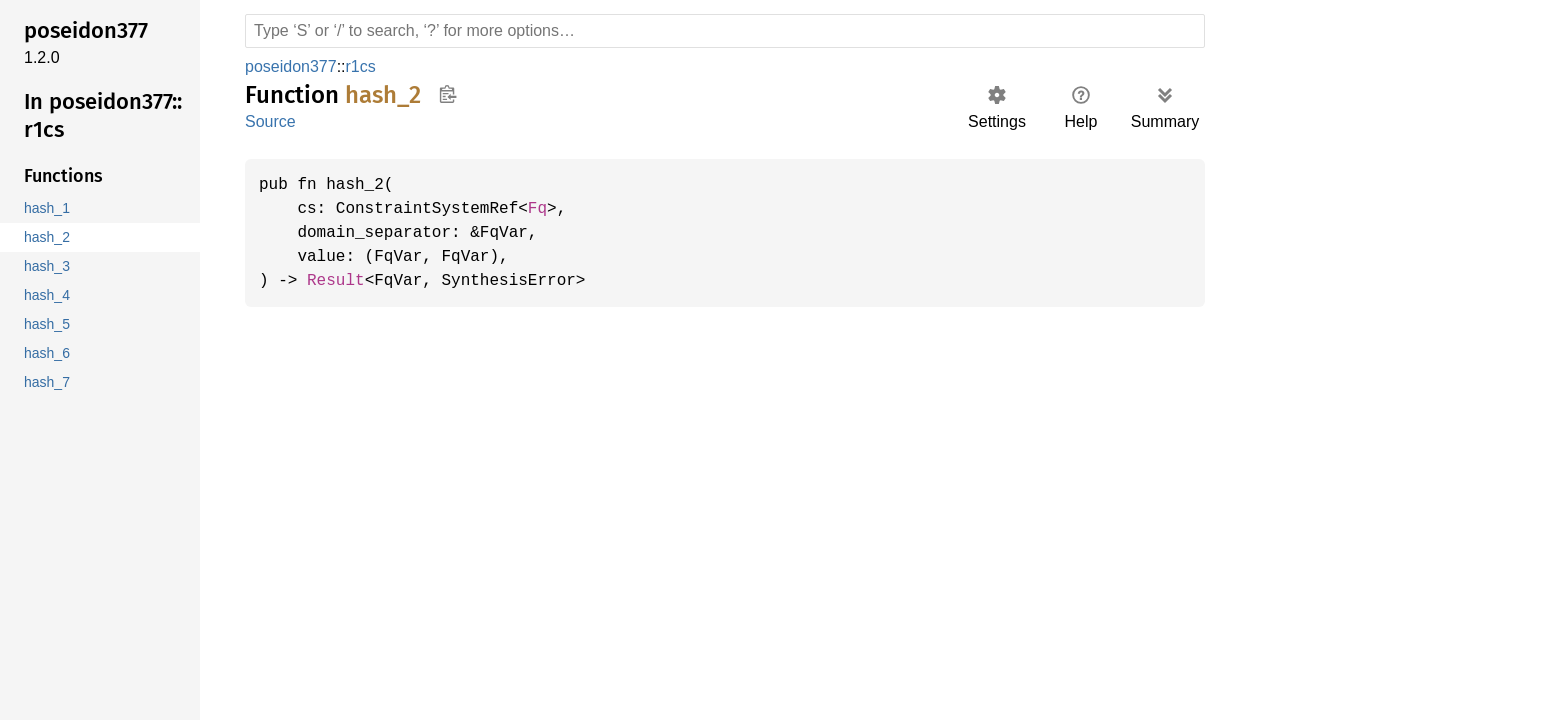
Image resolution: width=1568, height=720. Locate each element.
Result (339, 281)
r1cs (357, 66)
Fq (549, 209)
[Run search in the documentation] (725, 31)
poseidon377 (290, 66)
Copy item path (447, 94)
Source (270, 121)
